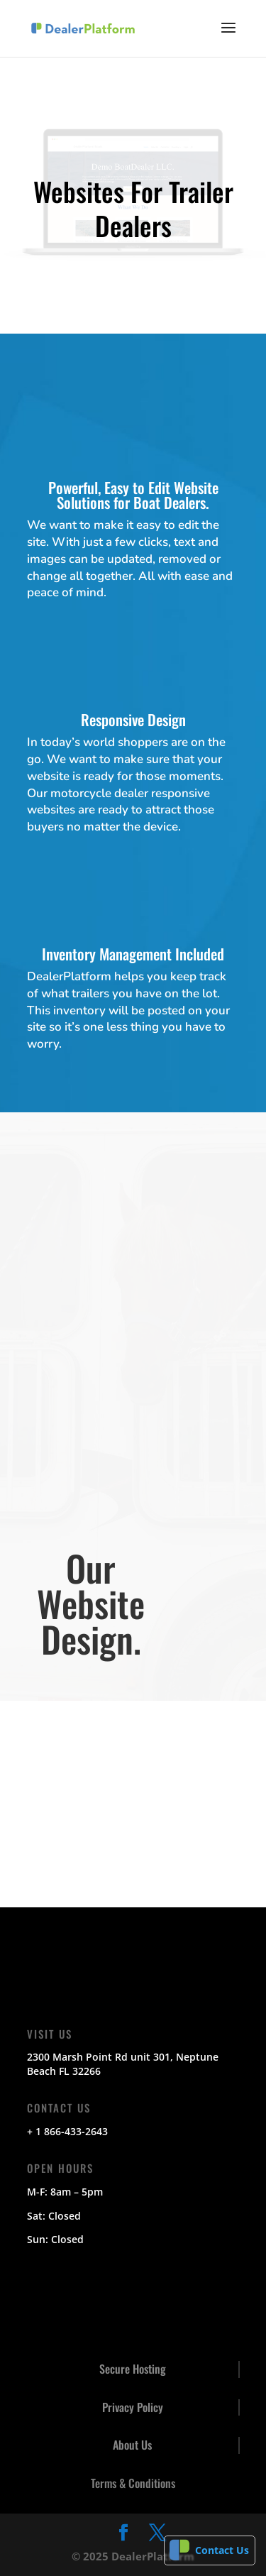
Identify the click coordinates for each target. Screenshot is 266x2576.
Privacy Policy (132, 2407)
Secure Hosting (132, 2368)
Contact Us (222, 2550)
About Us (132, 2444)
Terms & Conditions (133, 2483)
